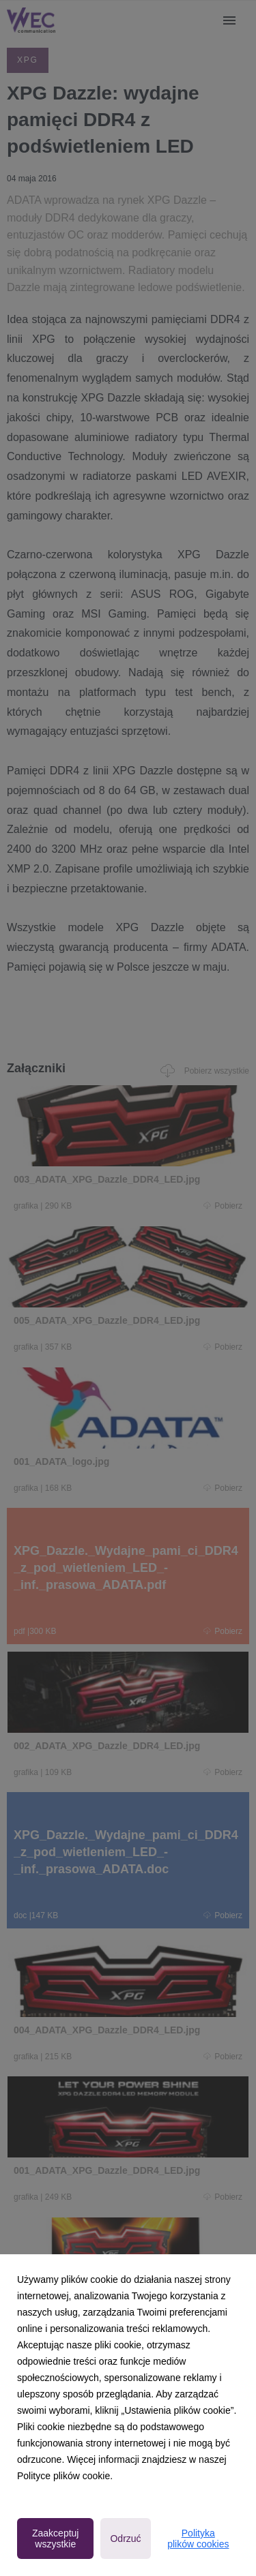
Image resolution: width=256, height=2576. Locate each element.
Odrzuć (125, 2538)
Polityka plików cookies (198, 2538)
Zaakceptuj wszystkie (55, 2538)
